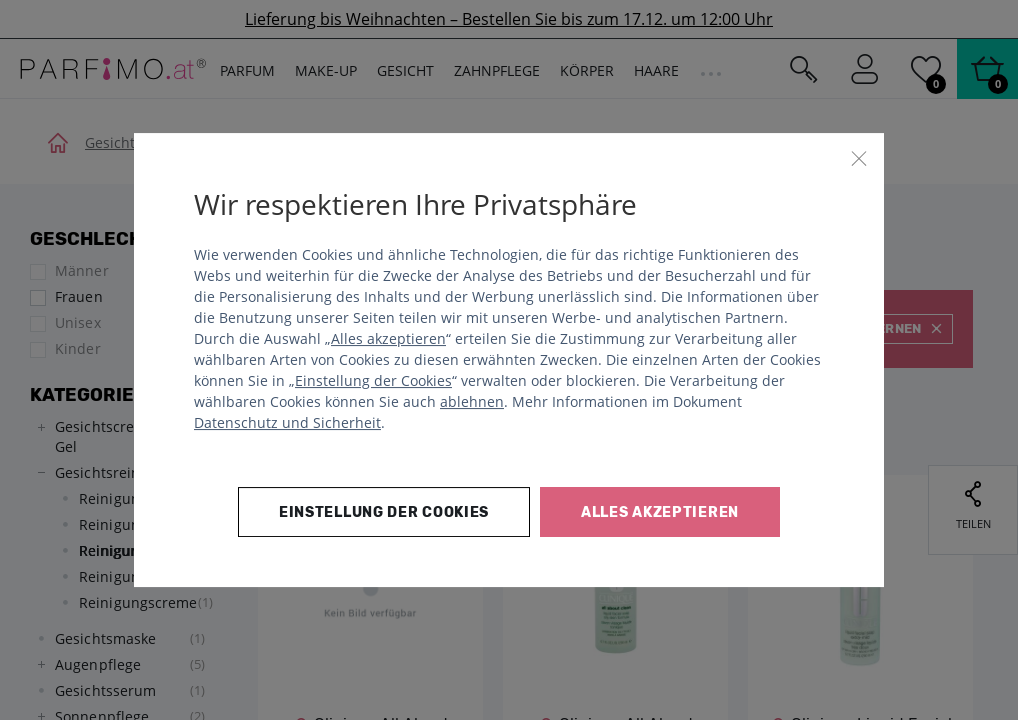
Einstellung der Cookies (373, 380)
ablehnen (472, 401)
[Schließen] (859, 158)
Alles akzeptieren (388, 338)
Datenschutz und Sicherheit (287, 422)
